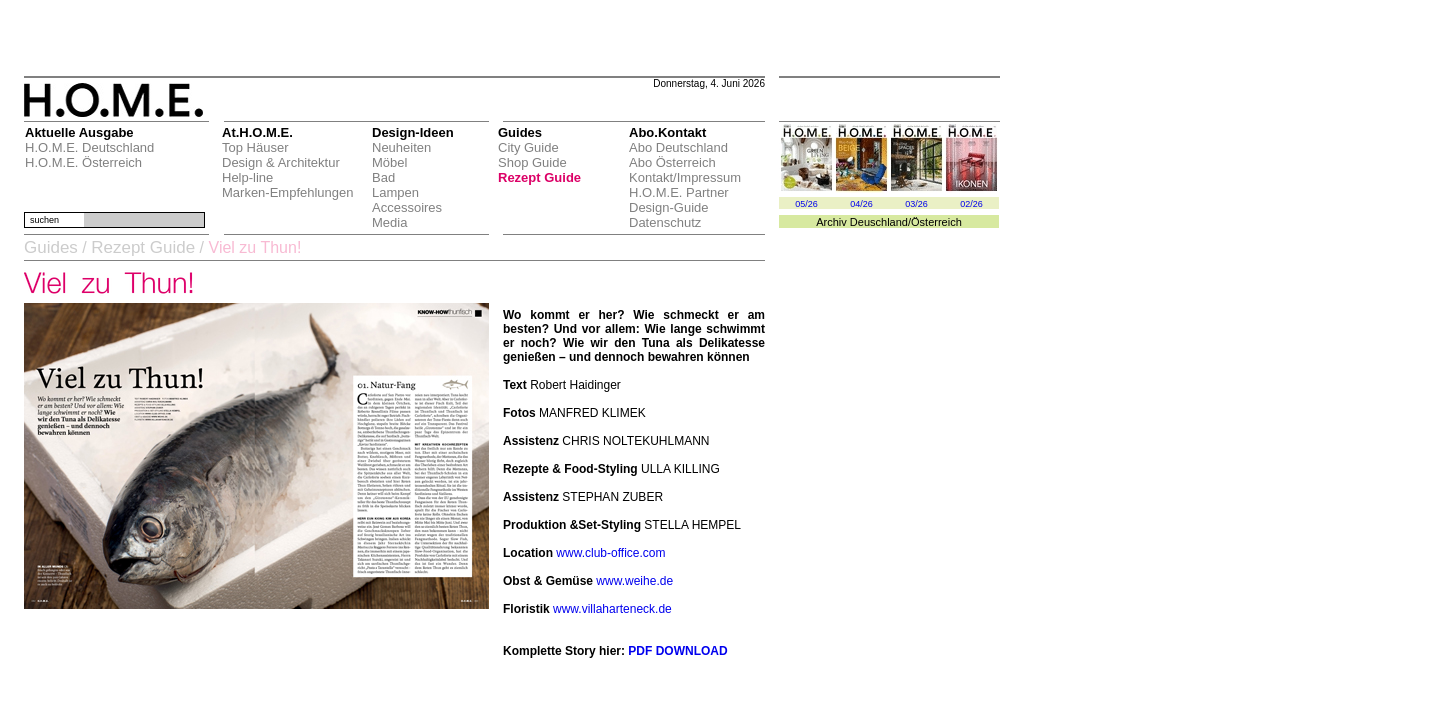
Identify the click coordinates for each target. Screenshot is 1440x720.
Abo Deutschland (678, 147)
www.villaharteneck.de (612, 609)
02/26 (971, 204)
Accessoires (407, 207)
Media (389, 222)
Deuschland (879, 222)
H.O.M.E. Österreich (83, 162)
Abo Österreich (672, 162)
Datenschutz (665, 222)
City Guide (528, 147)
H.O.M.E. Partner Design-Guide (679, 200)
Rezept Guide (539, 177)
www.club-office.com (610, 553)
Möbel (389, 162)
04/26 (861, 204)
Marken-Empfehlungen (288, 192)
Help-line (247, 177)
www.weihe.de (634, 581)
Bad (383, 177)
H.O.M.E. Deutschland (89, 147)
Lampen (395, 192)
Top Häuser (255, 147)
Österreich (936, 222)
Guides (51, 247)
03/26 (916, 204)
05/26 (806, 204)
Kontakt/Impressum (685, 177)
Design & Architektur (281, 162)
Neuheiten (401, 147)
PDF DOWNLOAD (677, 651)
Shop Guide (532, 162)
